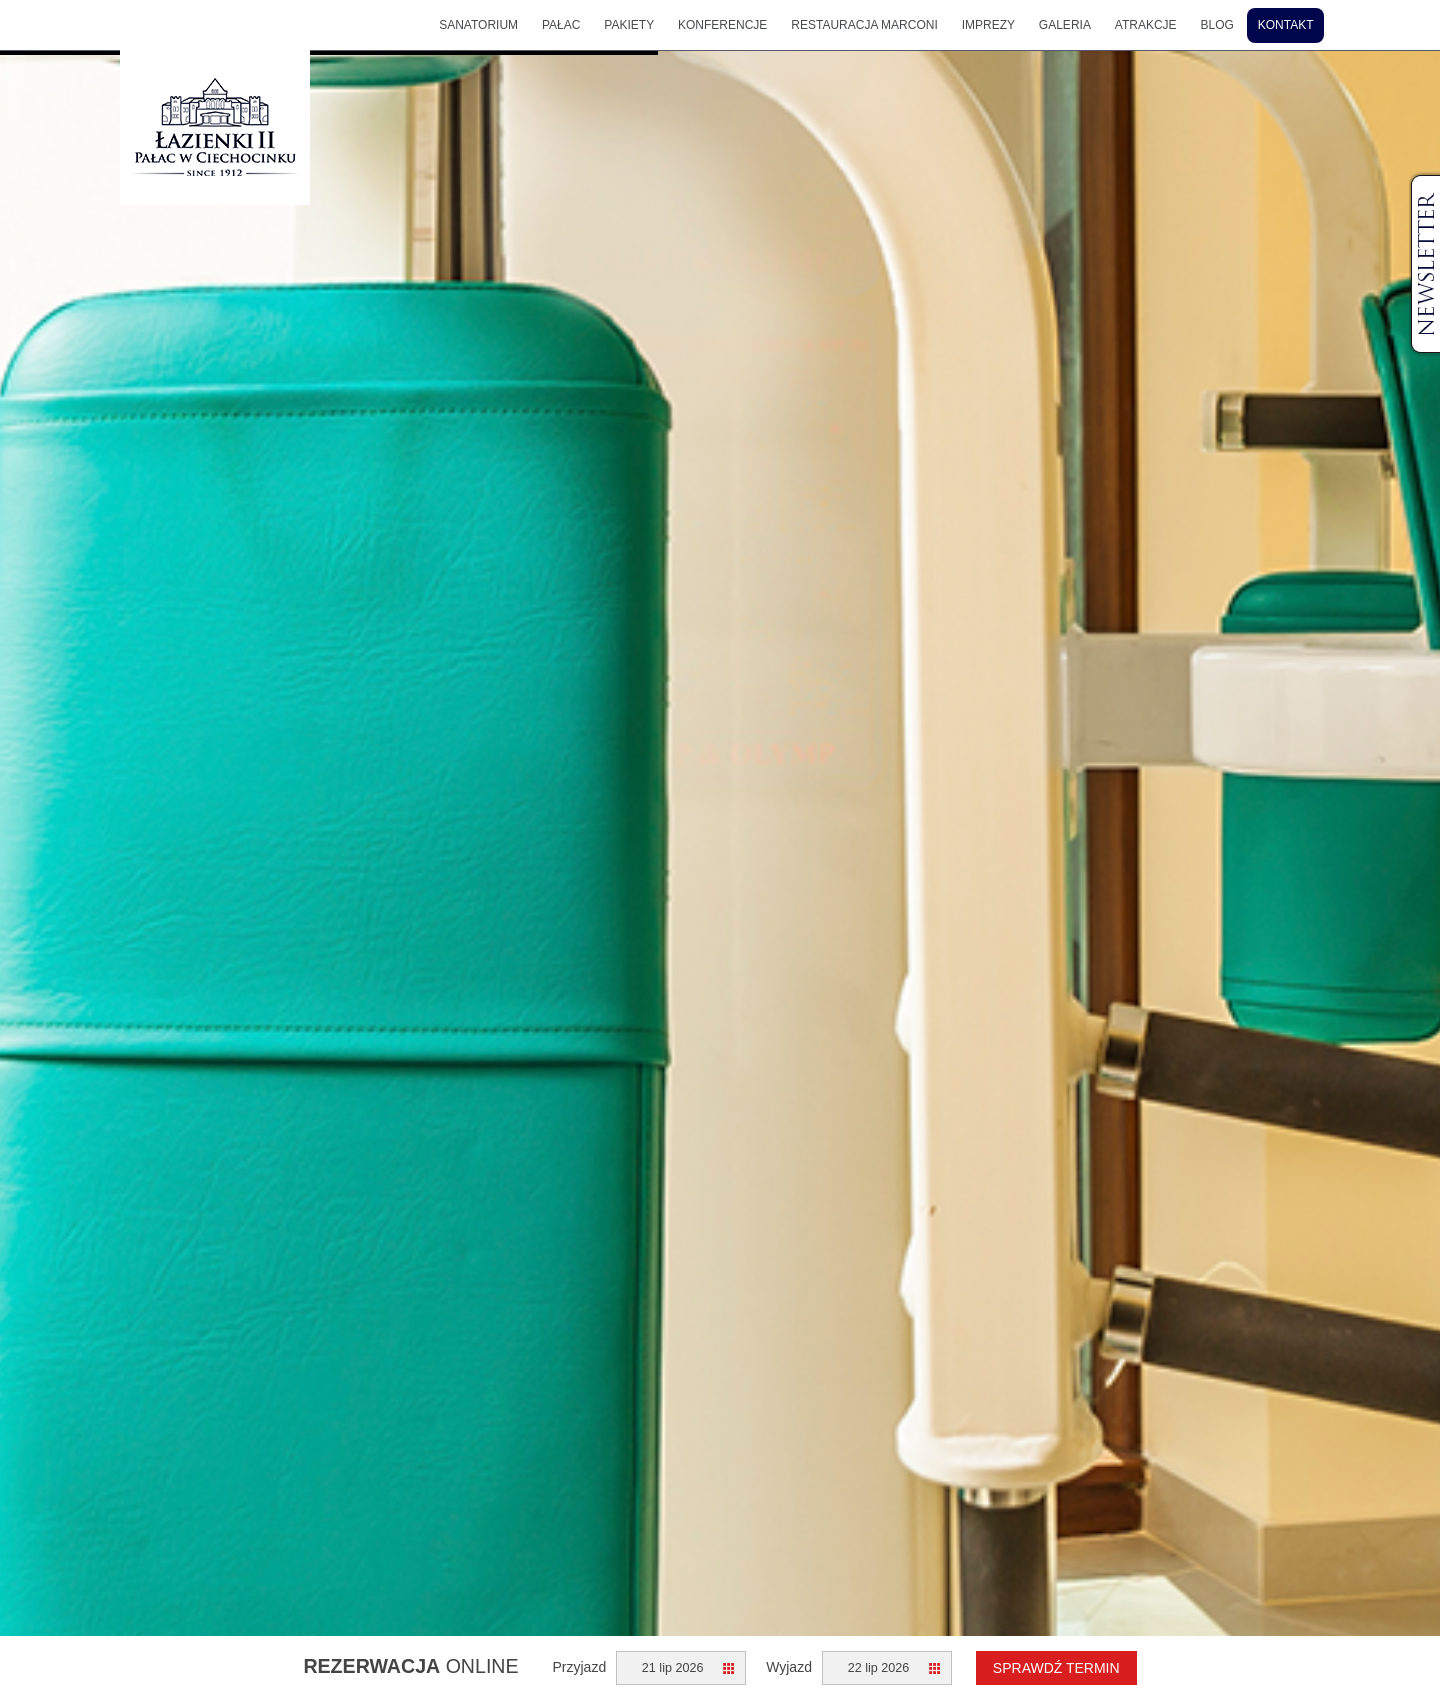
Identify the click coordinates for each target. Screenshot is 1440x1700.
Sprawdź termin (1056, 1668)
